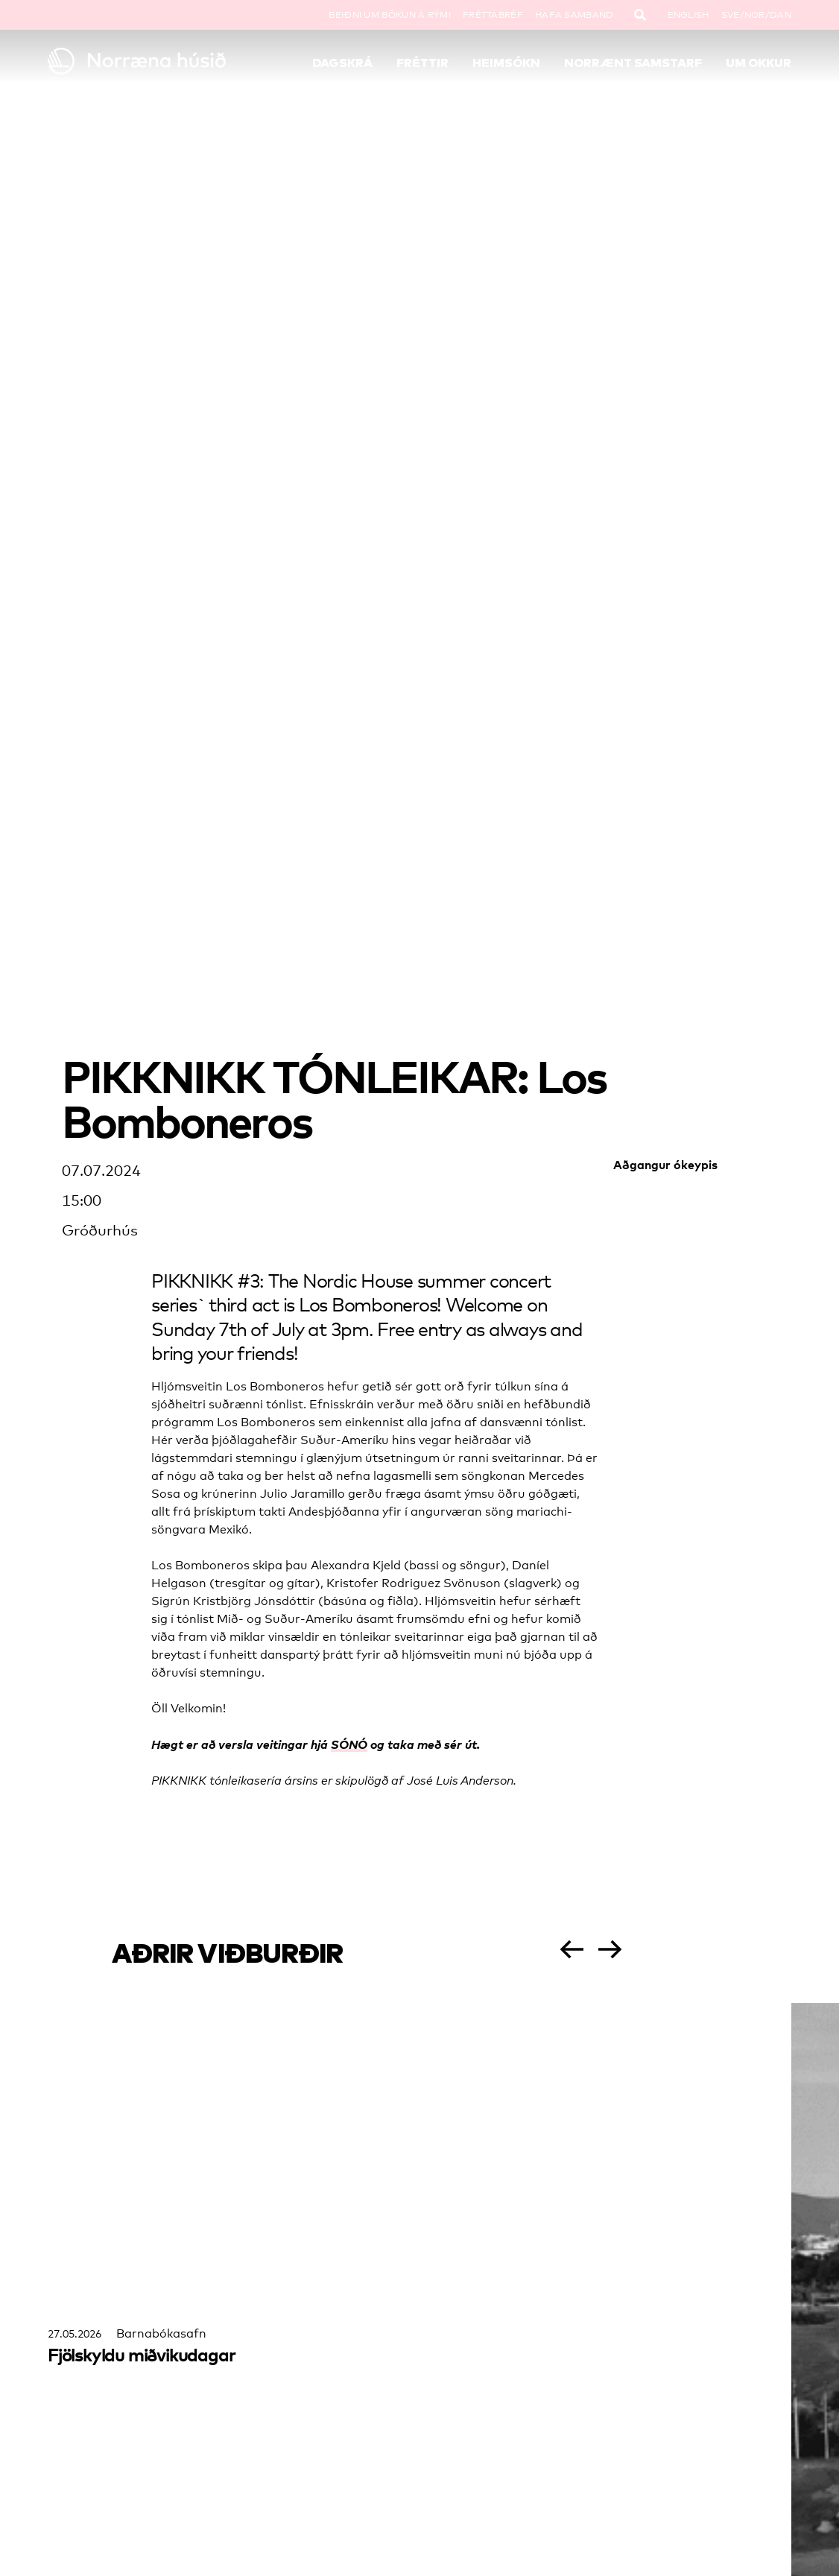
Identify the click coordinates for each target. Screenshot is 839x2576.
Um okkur (758, 62)
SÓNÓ (349, 1744)
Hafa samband (574, 15)
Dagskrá (342, 62)
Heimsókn (506, 62)
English (688, 15)
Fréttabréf (493, 15)
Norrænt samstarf (633, 62)
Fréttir (422, 62)
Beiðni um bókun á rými (390, 15)
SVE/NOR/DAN (756, 15)
